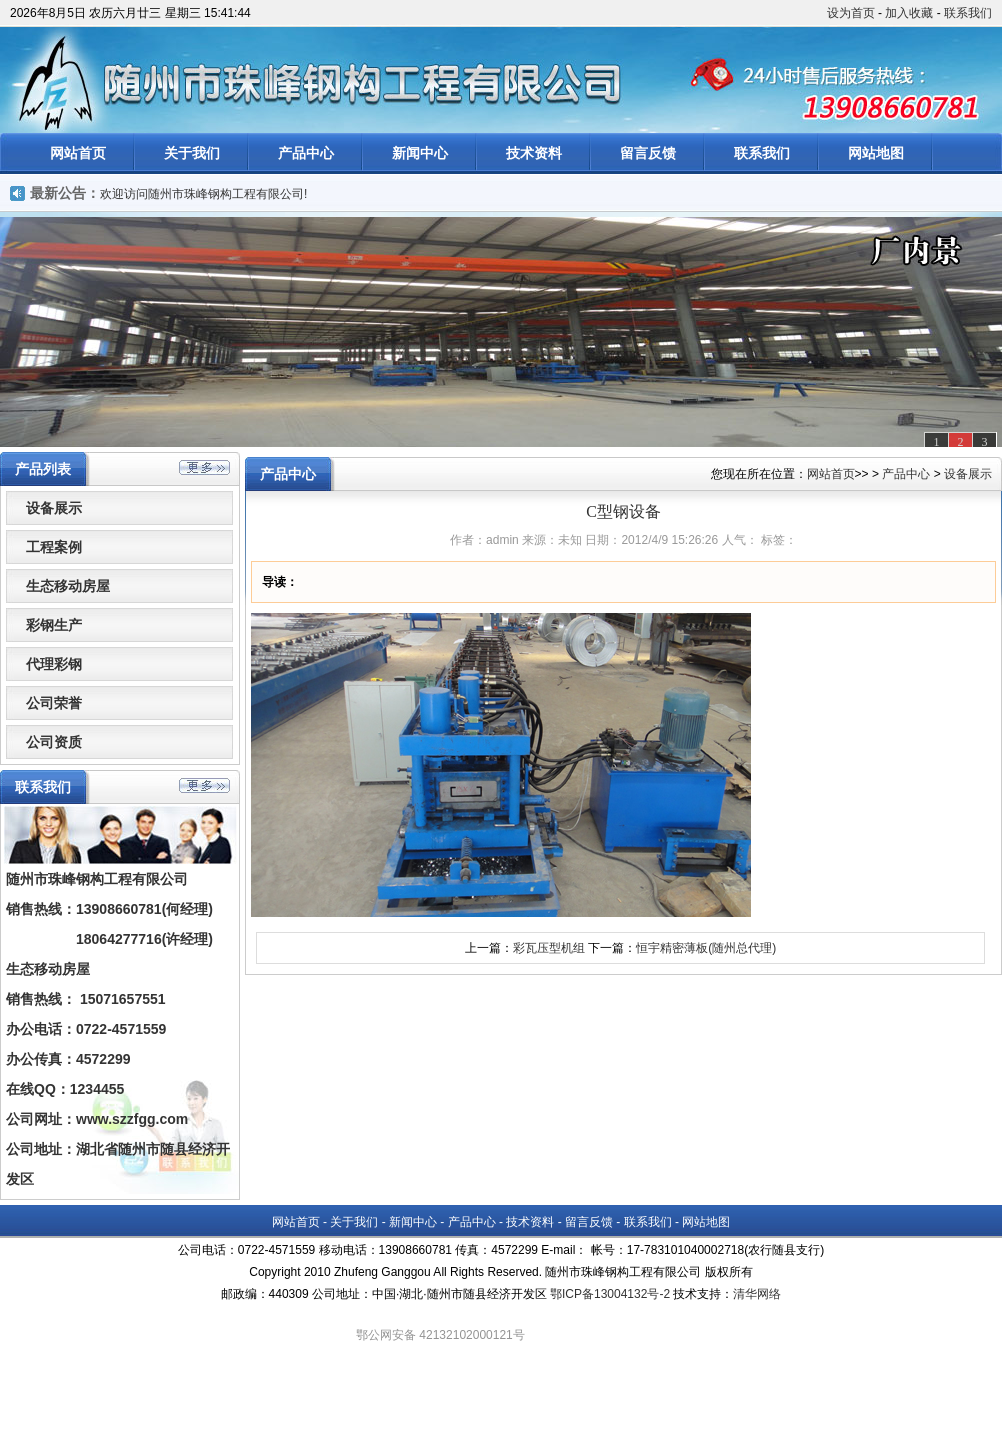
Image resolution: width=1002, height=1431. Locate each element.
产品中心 (306, 153)
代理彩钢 (54, 664)
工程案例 (54, 547)
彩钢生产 (54, 625)
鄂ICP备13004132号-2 (610, 1294)
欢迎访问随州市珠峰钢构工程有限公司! (203, 194)
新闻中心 (420, 153)
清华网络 (757, 1294)
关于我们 (192, 153)
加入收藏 (909, 13)
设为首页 (851, 13)
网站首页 (78, 153)
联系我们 (968, 13)
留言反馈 (648, 153)
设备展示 (54, 508)
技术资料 (534, 153)
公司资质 (54, 742)
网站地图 (876, 153)
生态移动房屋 (68, 586)
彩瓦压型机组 (549, 948)
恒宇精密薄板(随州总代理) (706, 948)
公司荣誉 (54, 703)
